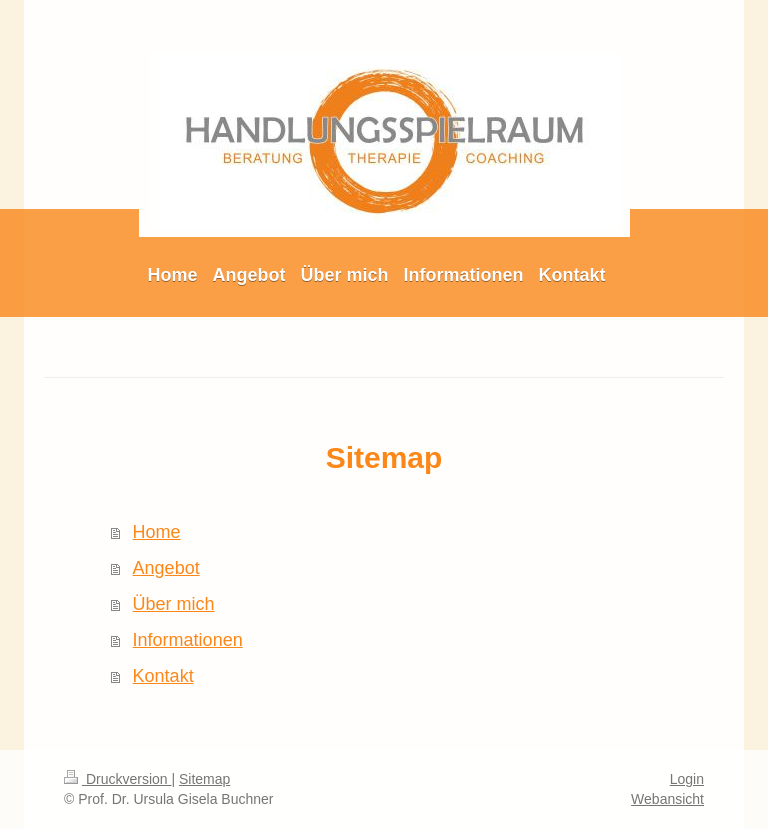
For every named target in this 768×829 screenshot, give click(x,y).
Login (687, 779)
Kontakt (163, 676)
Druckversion (117, 779)
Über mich (174, 604)
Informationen (188, 640)
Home (157, 532)
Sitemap (204, 779)
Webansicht (667, 799)
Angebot (166, 568)
